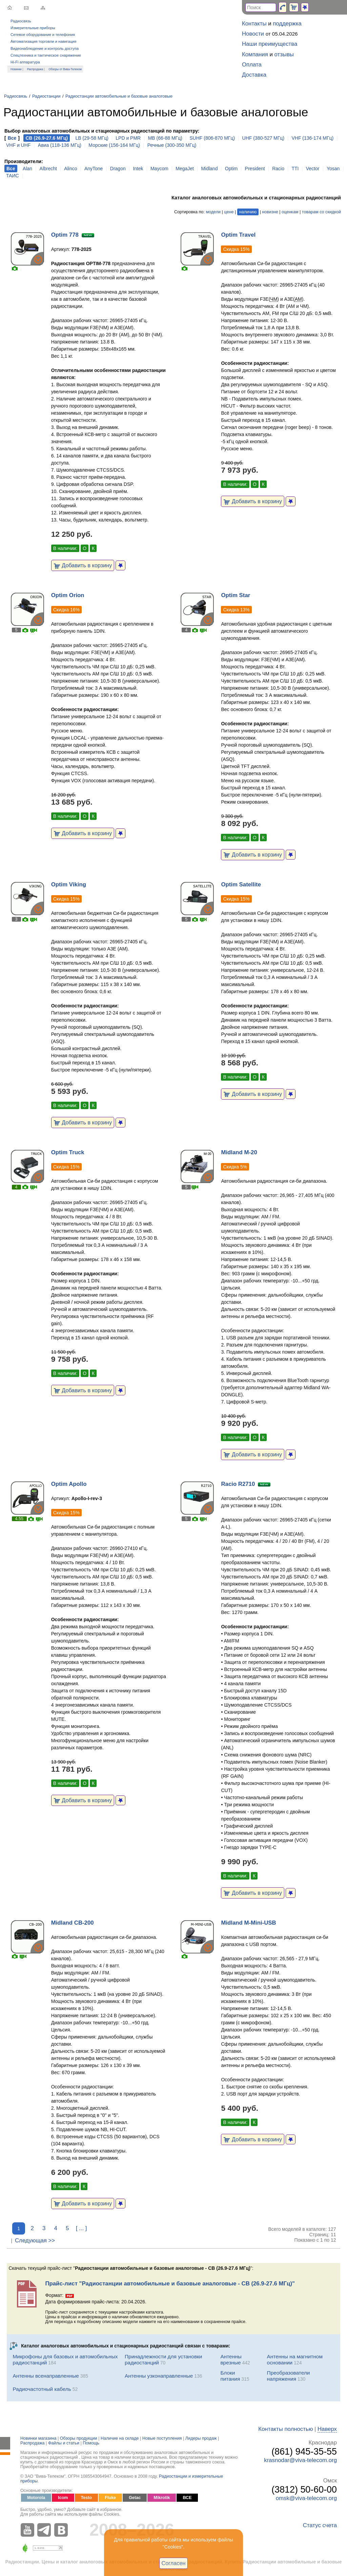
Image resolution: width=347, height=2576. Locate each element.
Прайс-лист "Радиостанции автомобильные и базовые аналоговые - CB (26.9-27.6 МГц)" (170, 2283)
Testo (86, 2497)
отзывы (284, 54)
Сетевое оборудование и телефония (43, 35)
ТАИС (12, 175)
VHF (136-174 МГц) (312, 138)
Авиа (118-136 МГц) (59, 145)
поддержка (287, 23)
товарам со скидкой (321, 212)
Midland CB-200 (72, 1923)
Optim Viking (68, 884)
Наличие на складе (120, 2438)
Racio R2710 (238, 1484)
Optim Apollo (69, 1484)
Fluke (110, 2497)
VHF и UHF (18, 145)
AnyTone (93, 168)
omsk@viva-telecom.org (306, 2498)
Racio (278, 168)
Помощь (91, 2443)
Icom (63, 2497)
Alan (27, 168)
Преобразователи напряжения (288, 2376)
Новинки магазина (38, 2438)
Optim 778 (65, 235)
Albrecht (48, 168)
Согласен (174, 2563)
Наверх (327, 2429)
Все (12, 138)
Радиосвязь (21, 21)
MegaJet (185, 168)
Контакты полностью (285, 2429)
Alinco (70, 168)
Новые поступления (162, 2438)
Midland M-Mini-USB (248, 1923)
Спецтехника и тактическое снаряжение (46, 55)
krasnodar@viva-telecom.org (300, 2460)
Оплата (252, 64)
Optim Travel (238, 235)
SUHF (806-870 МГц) (212, 138)
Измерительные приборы (33, 28)
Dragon (118, 168)
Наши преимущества (269, 44)
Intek (138, 168)
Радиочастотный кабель (42, 2389)
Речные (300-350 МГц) (172, 145)
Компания (255, 54)
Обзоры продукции (78, 2438)
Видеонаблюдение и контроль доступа (45, 48)
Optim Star (235, 595)
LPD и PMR (128, 138)
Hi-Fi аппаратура (25, 62)
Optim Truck (67, 1152)
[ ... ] (81, 2228)
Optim (231, 168)
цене (228, 212)
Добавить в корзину (83, 565)
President (255, 168)
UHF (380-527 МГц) (263, 138)
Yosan (333, 168)
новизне (270, 212)
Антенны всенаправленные (46, 2376)
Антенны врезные (230, 2359)
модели (213, 212)
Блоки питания (230, 2376)
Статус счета (320, 2525)
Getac (135, 2497)
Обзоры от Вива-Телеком (65, 69)
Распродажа (35, 69)
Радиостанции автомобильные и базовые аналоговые (118, 96)
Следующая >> (35, 2240)
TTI (295, 168)
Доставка (254, 75)
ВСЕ (187, 2497)
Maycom (159, 168)
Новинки (16, 69)
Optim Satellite (241, 884)
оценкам (290, 212)
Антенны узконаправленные (159, 2376)
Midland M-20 (239, 1152)
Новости (253, 34)
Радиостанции (46, 96)
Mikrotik (162, 2497)
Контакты (254, 23)
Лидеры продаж (201, 2438)
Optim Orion (67, 595)
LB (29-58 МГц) (92, 138)
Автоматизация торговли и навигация (43, 41)
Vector (313, 168)
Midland (209, 168)
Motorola (36, 2497)
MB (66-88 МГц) (165, 138)
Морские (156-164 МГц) (114, 145)
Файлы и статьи (63, 2443)
